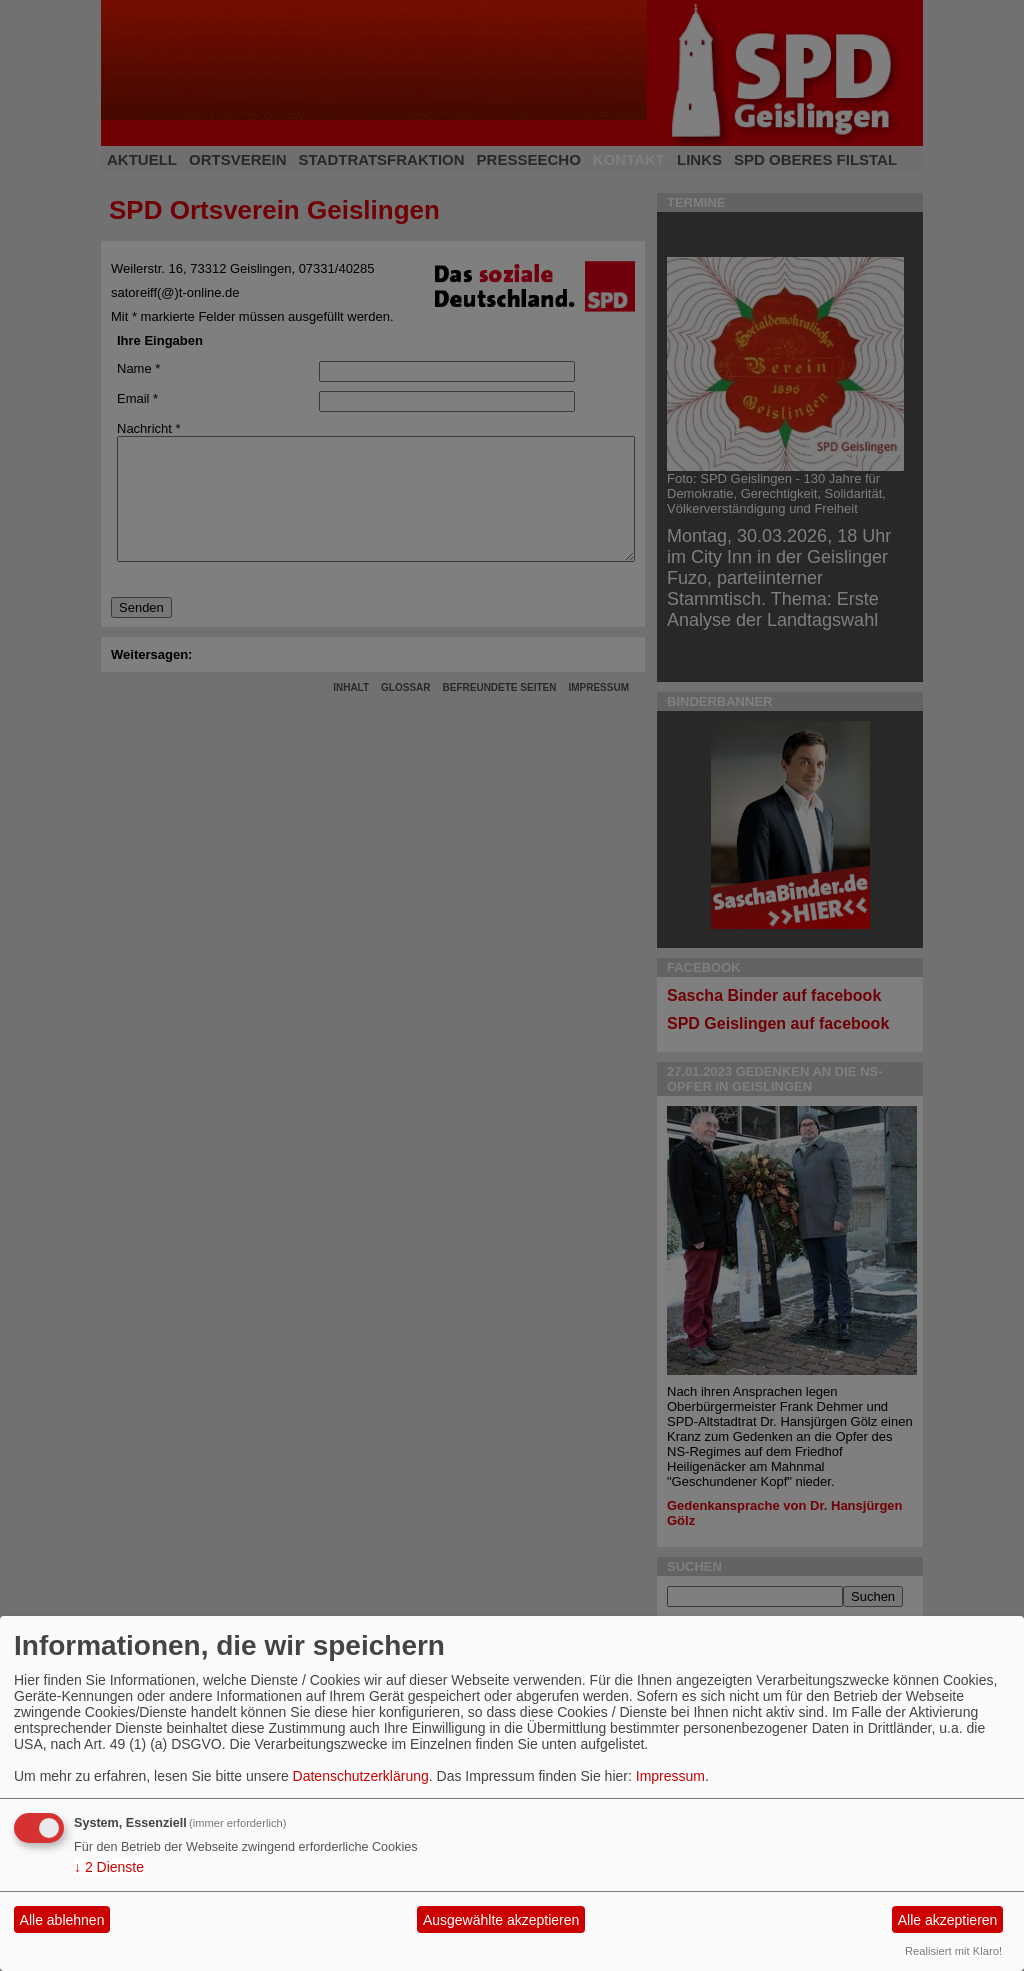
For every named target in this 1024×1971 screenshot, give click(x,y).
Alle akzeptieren (948, 1920)
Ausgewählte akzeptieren (501, 1920)
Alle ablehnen (62, 1920)
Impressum (670, 1776)
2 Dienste (109, 1867)
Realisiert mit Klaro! (953, 1951)
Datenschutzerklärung (361, 1776)
